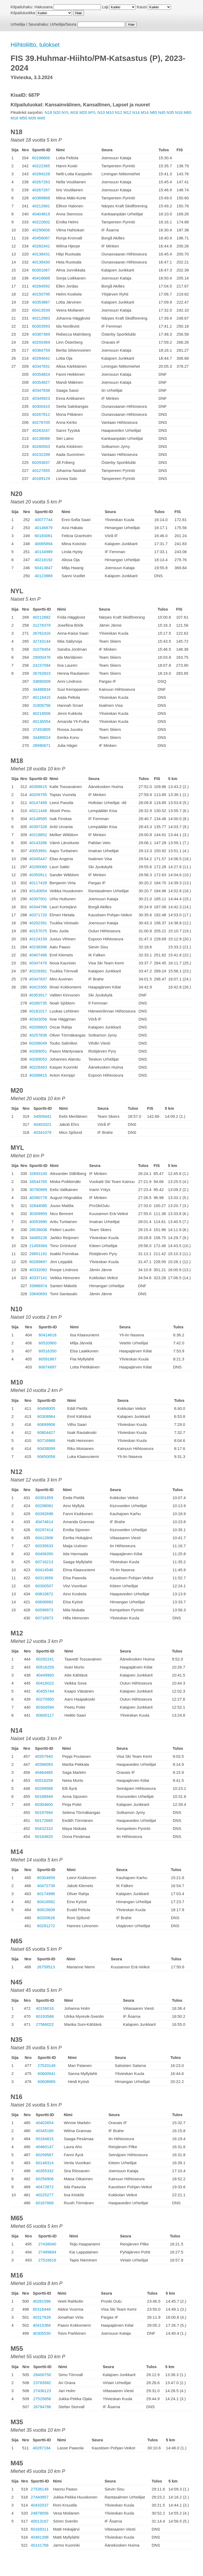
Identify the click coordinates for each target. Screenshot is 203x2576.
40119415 (42, 697)
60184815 (45, 2138)
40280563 (41, 446)
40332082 (38, 1269)
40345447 (38, 858)
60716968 (46, 1440)
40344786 (38, 907)
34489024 (42, 737)
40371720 (38, 915)
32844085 (38, 1205)
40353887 (41, 302)
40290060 (38, 866)
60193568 (45, 2016)
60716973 (44, 1618)
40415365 (38, 987)
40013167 (40, 2521)
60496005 (46, 1408)
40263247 (41, 430)
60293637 (41, 462)
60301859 (44, 1497)
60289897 (38, 1261)
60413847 (44, 567)
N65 (153, 112)
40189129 (41, 478)
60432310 (44, 1828)
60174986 (46, 1893)
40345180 (45, 2130)
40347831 (41, 366)
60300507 (44, 1586)
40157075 (38, 931)
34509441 (42, 1116)
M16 (14, 118)
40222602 (41, 222)
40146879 (44, 527)
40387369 (41, 334)
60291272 (46, 1925)
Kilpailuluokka (23, 12)
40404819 (41, 214)
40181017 (38, 1011)
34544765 (38, 1181)
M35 (32, 118)
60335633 (44, 1545)
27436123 (42, 2390)
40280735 (38, 1003)
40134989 (44, 551)
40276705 (41, 422)
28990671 (42, 745)
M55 (23, 118)
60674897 (47, 1367)
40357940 (44, 1756)
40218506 (42, 713)
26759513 (46, 1967)
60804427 (46, 1432)
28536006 (38, 1229)
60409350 (44, 1553)
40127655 (41, 470)
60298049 (38, 1043)
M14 (144, 112)
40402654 (45, 2122)
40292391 (38, 923)
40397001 (38, 899)
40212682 (42, 617)
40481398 (40, 2537)
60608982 (44, 1602)
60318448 (42, 2309)
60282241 (45, 1659)
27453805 (42, 729)
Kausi (142, 7)
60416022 (45, 1683)
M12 (127, 112)
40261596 (42, 2301)
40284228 (41, 174)
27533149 (47, 2065)
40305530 (42, 2333)
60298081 (44, 1505)
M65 (187, 112)
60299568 (44, 1788)
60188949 (44, 1796)
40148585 (38, 818)
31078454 (42, 649)
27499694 (47, 2252)
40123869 (44, 575)
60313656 (44, 1578)
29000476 (42, 657)
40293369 (41, 342)
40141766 (40, 2545)
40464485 (44, 1772)
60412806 (44, 1537)
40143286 (38, 842)
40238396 (38, 947)
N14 (136, 112)
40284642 (41, 358)
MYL (92, 112)
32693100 (38, 1173)
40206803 (38, 1027)
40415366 (42, 2325)
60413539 (41, 310)
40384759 (41, 350)
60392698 (44, 1513)
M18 (74, 112)
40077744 (44, 519)
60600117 (45, 1715)
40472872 (45, 2187)
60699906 (46, 1424)
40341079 (42, 1132)
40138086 (41, 438)
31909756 (42, 705)
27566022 (45, 2024)
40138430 (41, 262)
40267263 (41, 182)
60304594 (45, 1707)
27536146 (40, 2489)
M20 (83, 112)
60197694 (44, 1812)
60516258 (44, 1780)
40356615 (38, 786)
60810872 (44, 1594)
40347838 (41, 390)
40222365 (41, 166)
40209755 (38, 794)
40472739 (46, 1885)
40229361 (38, 971)
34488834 (42, 689)
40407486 (38, 955)
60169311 (40, 2529)
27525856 (42, 2398)
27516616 (47, 2260)
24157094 (42, 665)
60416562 (46, 1901)
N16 (179, 112)
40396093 (44, 1764)
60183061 (44, 535)
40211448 (38, 810)
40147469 (38, 802)
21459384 (38, 1245)
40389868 (41, 198)
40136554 (42, 721)
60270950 (45, 1699)
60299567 (45, 2154)
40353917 (38, 995)
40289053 (38, 1059)
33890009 (42, 681)
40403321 (42, 1124)
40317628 (42, 2317)
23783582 (42, 2382)
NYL (65, 112)
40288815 (38, 1075)
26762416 (42, 633)
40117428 (38, 882)
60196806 (41, 158)
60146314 (45, 2162)
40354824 (41, 374)
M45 (41, 118)
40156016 (45, 2008)
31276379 (42, 625)
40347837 (38, 979)
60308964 (46, 1416)
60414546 (44, 1570)
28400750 (42, 2374)
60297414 (44, 1529)
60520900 (47, 1343)
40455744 (45, 1691)
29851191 (38, 1253)
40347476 (38, 963)
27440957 (40, 2497)
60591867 (47, 1359)
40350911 (38, 874)
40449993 (45, 1675)
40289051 (38, 1051)
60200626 (46, 1917)
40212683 (41, 318)
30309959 (38, 1213)
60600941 (47, 2073)
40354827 (41, 382)
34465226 (38, 1237)
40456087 (41, 238)
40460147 (45, 2146)
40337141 (38, 1277)
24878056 (40, 2513)
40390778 (38, 1197)
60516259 (45, 1667)
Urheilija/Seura (63, 24)
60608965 (47, 2081)
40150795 (41, 294)
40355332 (45, 2170)
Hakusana (44, 7)
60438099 (46, 1448)
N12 (118, 112)
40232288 (41, 454)
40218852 (38, 834)
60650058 (46, 1456)
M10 (110, 112)
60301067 (41, 270)
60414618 (47, 1335)
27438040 (47, 2244)
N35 (170, 112)
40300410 (41, 406)
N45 (162, 112)
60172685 (44, 1820)
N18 (48, 112)
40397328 (38, 826)
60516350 (47, 1351)
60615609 (46, 1909)
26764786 (42, 2406)
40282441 (41, 246)
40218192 (44, 559)
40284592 (41, 286)
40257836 (38, 1035)
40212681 (41, 206)
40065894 (44, 543)
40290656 (41, 230)
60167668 (45, 2203)
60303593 (41, 326)
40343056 (38, 1019)
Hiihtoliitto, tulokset (35, 44)
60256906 (45, 2179)
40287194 (42, 2448)
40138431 (41, 254)
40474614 (44, 1521)
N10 (101, 112)
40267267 (41, 190)
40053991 (38, 850)
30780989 (38, 1189)
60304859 (46, 1877)
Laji (105, 7)
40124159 (38, 939)
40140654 (38, 891)
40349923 (41, 398)
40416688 (41, 278)
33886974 (38, 1285)
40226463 (38, 1067)
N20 (57, 112)
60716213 (44, 1561)
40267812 (41, 414)
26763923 (42, 673)
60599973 (44, 1610)
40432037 (40, 2505)
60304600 (44, 1804)
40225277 (45, 2195)
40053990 (38, 1221)
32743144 (42, 641)
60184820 (44, 1836)
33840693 (38, 1293)
